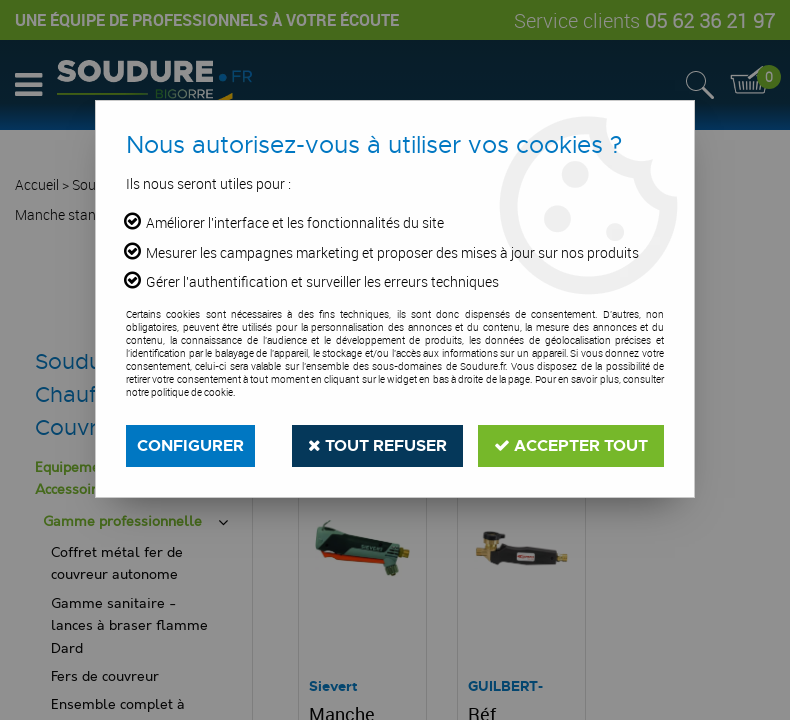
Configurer (190, 445)
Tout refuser (377, 445)
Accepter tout (571, 445)
